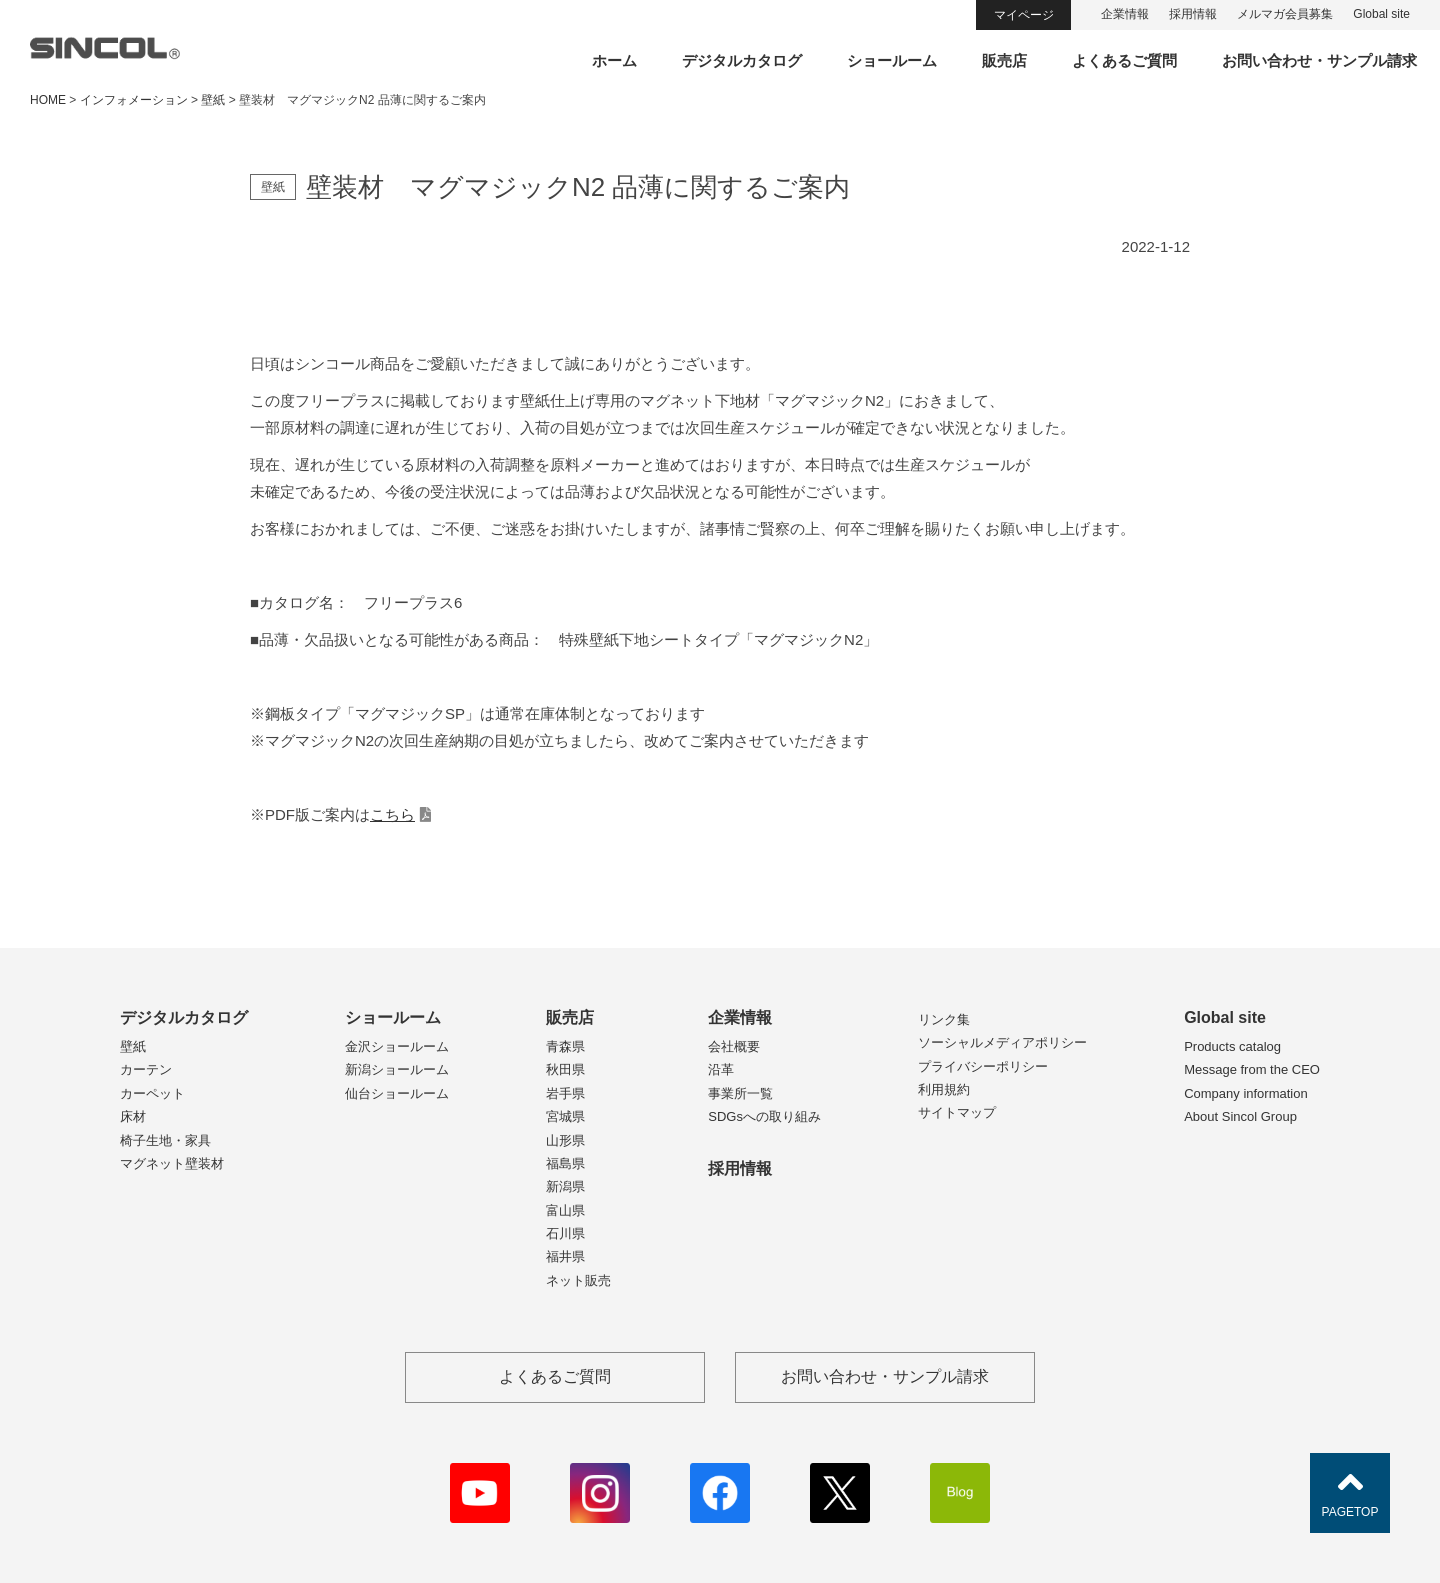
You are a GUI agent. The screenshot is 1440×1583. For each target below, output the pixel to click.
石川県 (565, 1233)
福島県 (565, 1163)
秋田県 (565, 1069)
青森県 (565, 1046)
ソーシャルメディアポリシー (1002, 1042)
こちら (392, 814)
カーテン (146, 1069)
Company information (1246, 1093)
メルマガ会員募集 (1285, 14)
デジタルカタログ (742, 60)
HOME (48, 100)
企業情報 (1125, 14)
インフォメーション (134, 100)
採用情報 (1193, 14)
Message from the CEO (1252, 1069)
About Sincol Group (1240, 1116)
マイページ (1024, 15)
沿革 (721, 1069)
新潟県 (565, 1186)
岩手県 (565, 1093)
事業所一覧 (740, 1093)
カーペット (152, 1093)
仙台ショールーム (397, 1093)
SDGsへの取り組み (764, 1116)
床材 (133, 1116)
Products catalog (1232, 1046)
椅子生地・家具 (165, 1140)
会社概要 (734, 1046)
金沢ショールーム (397, 1046)
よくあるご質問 (1124, 60)
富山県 (565, 1210)
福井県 (565, 1256)
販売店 (1004, 60)
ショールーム (892, 60)
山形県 (565, 1140)
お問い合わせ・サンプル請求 (1319, 60)
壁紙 (133, 1046)
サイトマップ (957, 1112)
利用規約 (944, 1089)
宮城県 (565, 1116)
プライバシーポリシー (983, 1066)
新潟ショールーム (397, 1069)
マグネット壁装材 (172, 1163)
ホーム (614, 60)
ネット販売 (578, 1280)
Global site (1381, 14)
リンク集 (944, 1019)
